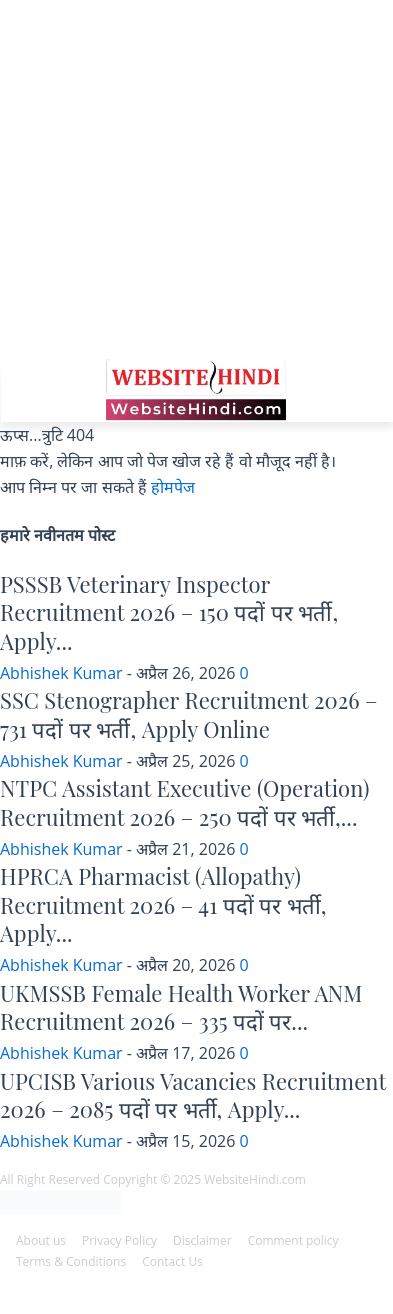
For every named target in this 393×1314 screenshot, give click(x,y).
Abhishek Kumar (61, 673)
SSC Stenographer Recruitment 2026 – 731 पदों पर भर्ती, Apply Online (189, 714)
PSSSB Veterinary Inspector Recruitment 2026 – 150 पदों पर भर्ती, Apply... (169, 612)
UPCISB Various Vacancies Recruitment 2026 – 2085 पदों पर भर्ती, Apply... (193, 1095)
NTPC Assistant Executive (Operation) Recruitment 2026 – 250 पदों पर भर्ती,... (184, 802)
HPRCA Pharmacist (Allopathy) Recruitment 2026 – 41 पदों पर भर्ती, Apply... (163, 904)
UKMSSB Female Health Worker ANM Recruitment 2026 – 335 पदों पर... (181, 1007)
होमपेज (173, 487)
